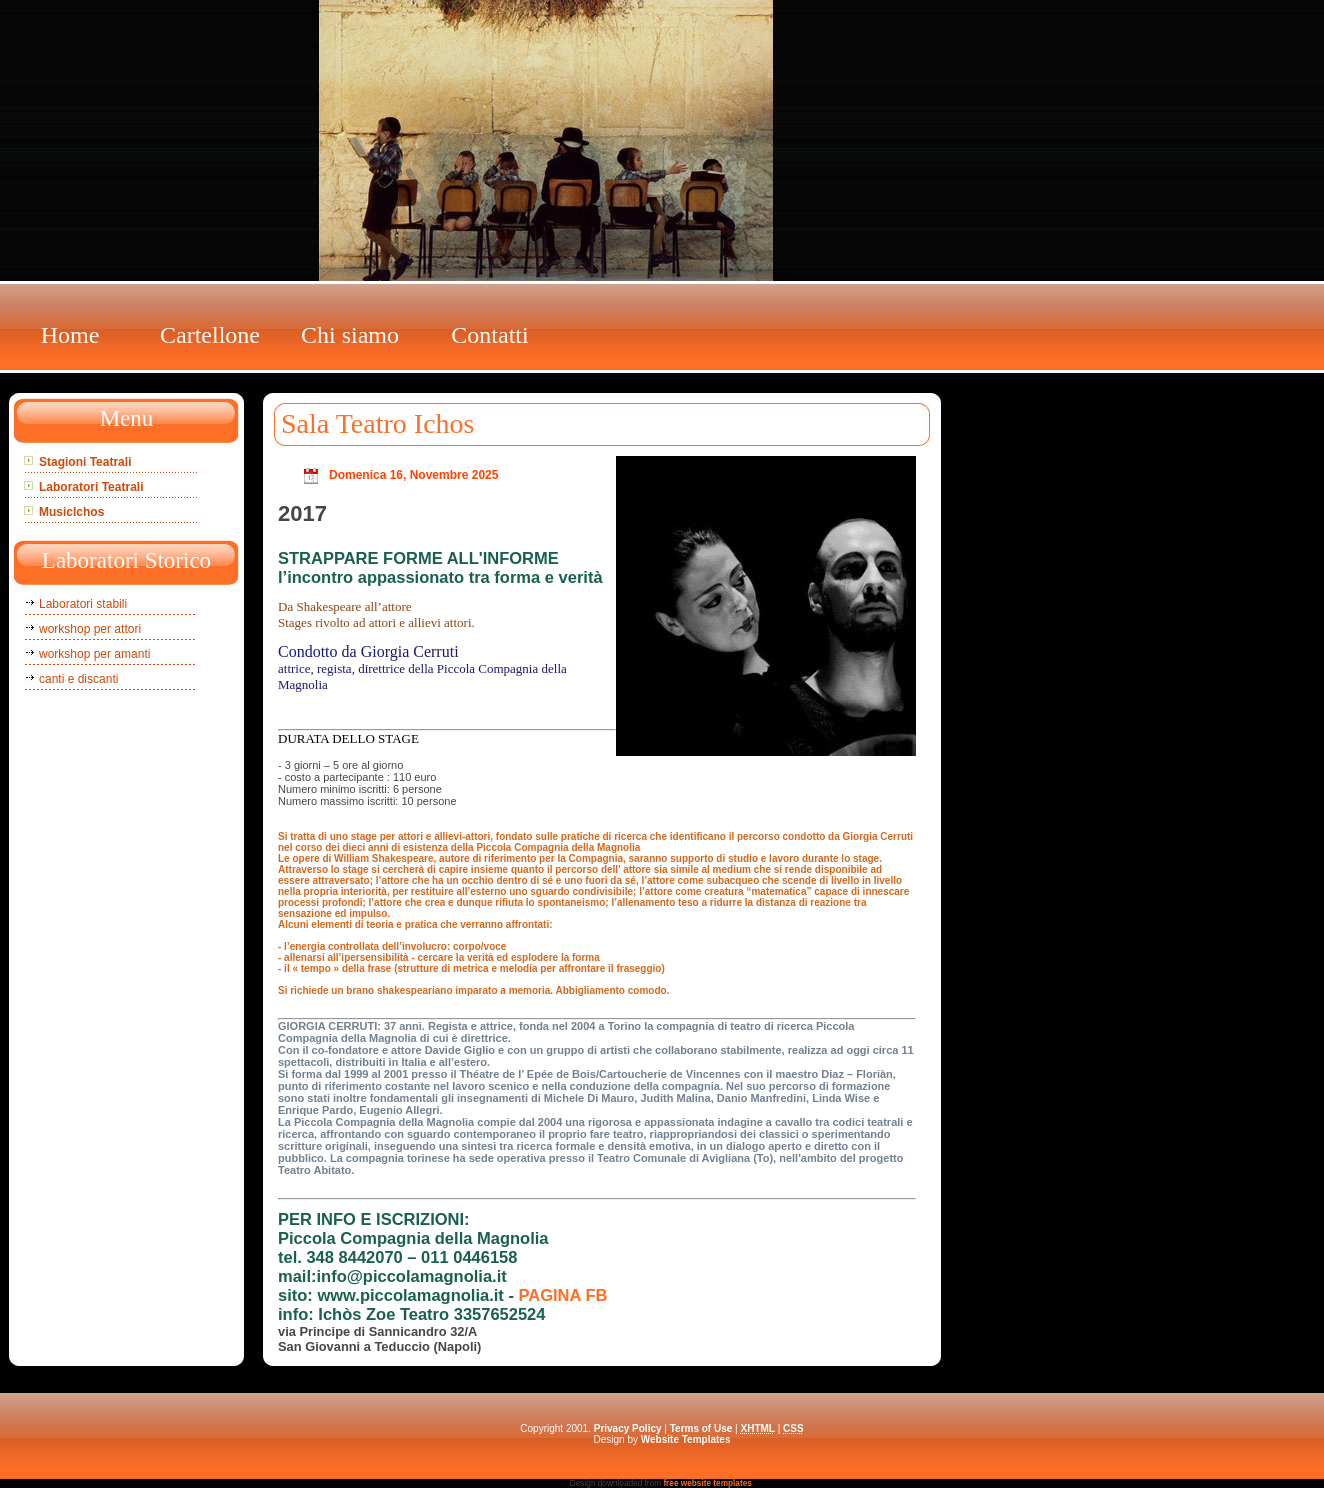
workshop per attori (90, 629)
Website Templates (686, 1439)
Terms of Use (701, 1428)
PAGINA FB (563, 1295)
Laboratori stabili (83, 604)
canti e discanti (78, 679)
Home (70, 335)
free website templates (707, 1483)
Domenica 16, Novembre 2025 (413, 475)
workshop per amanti (94, 654)
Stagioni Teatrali (85, 462)
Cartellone (210, 335)
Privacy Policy (628, 1428)
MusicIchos (71, 512)
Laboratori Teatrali (91, 487)
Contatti (489, 335)
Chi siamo (350, 335)
